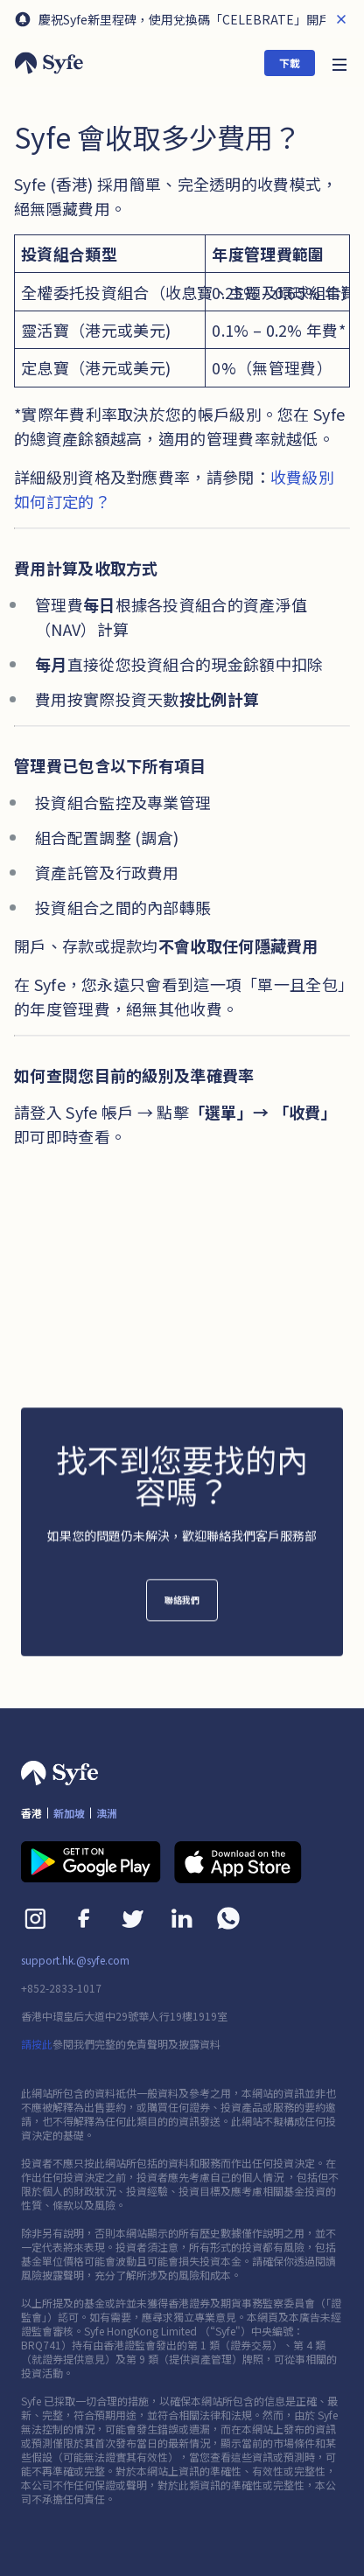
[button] (339, 62)
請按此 (36, 2043)
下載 (289, 62)
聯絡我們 (182, 1609)
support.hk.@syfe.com (75, 1960)
